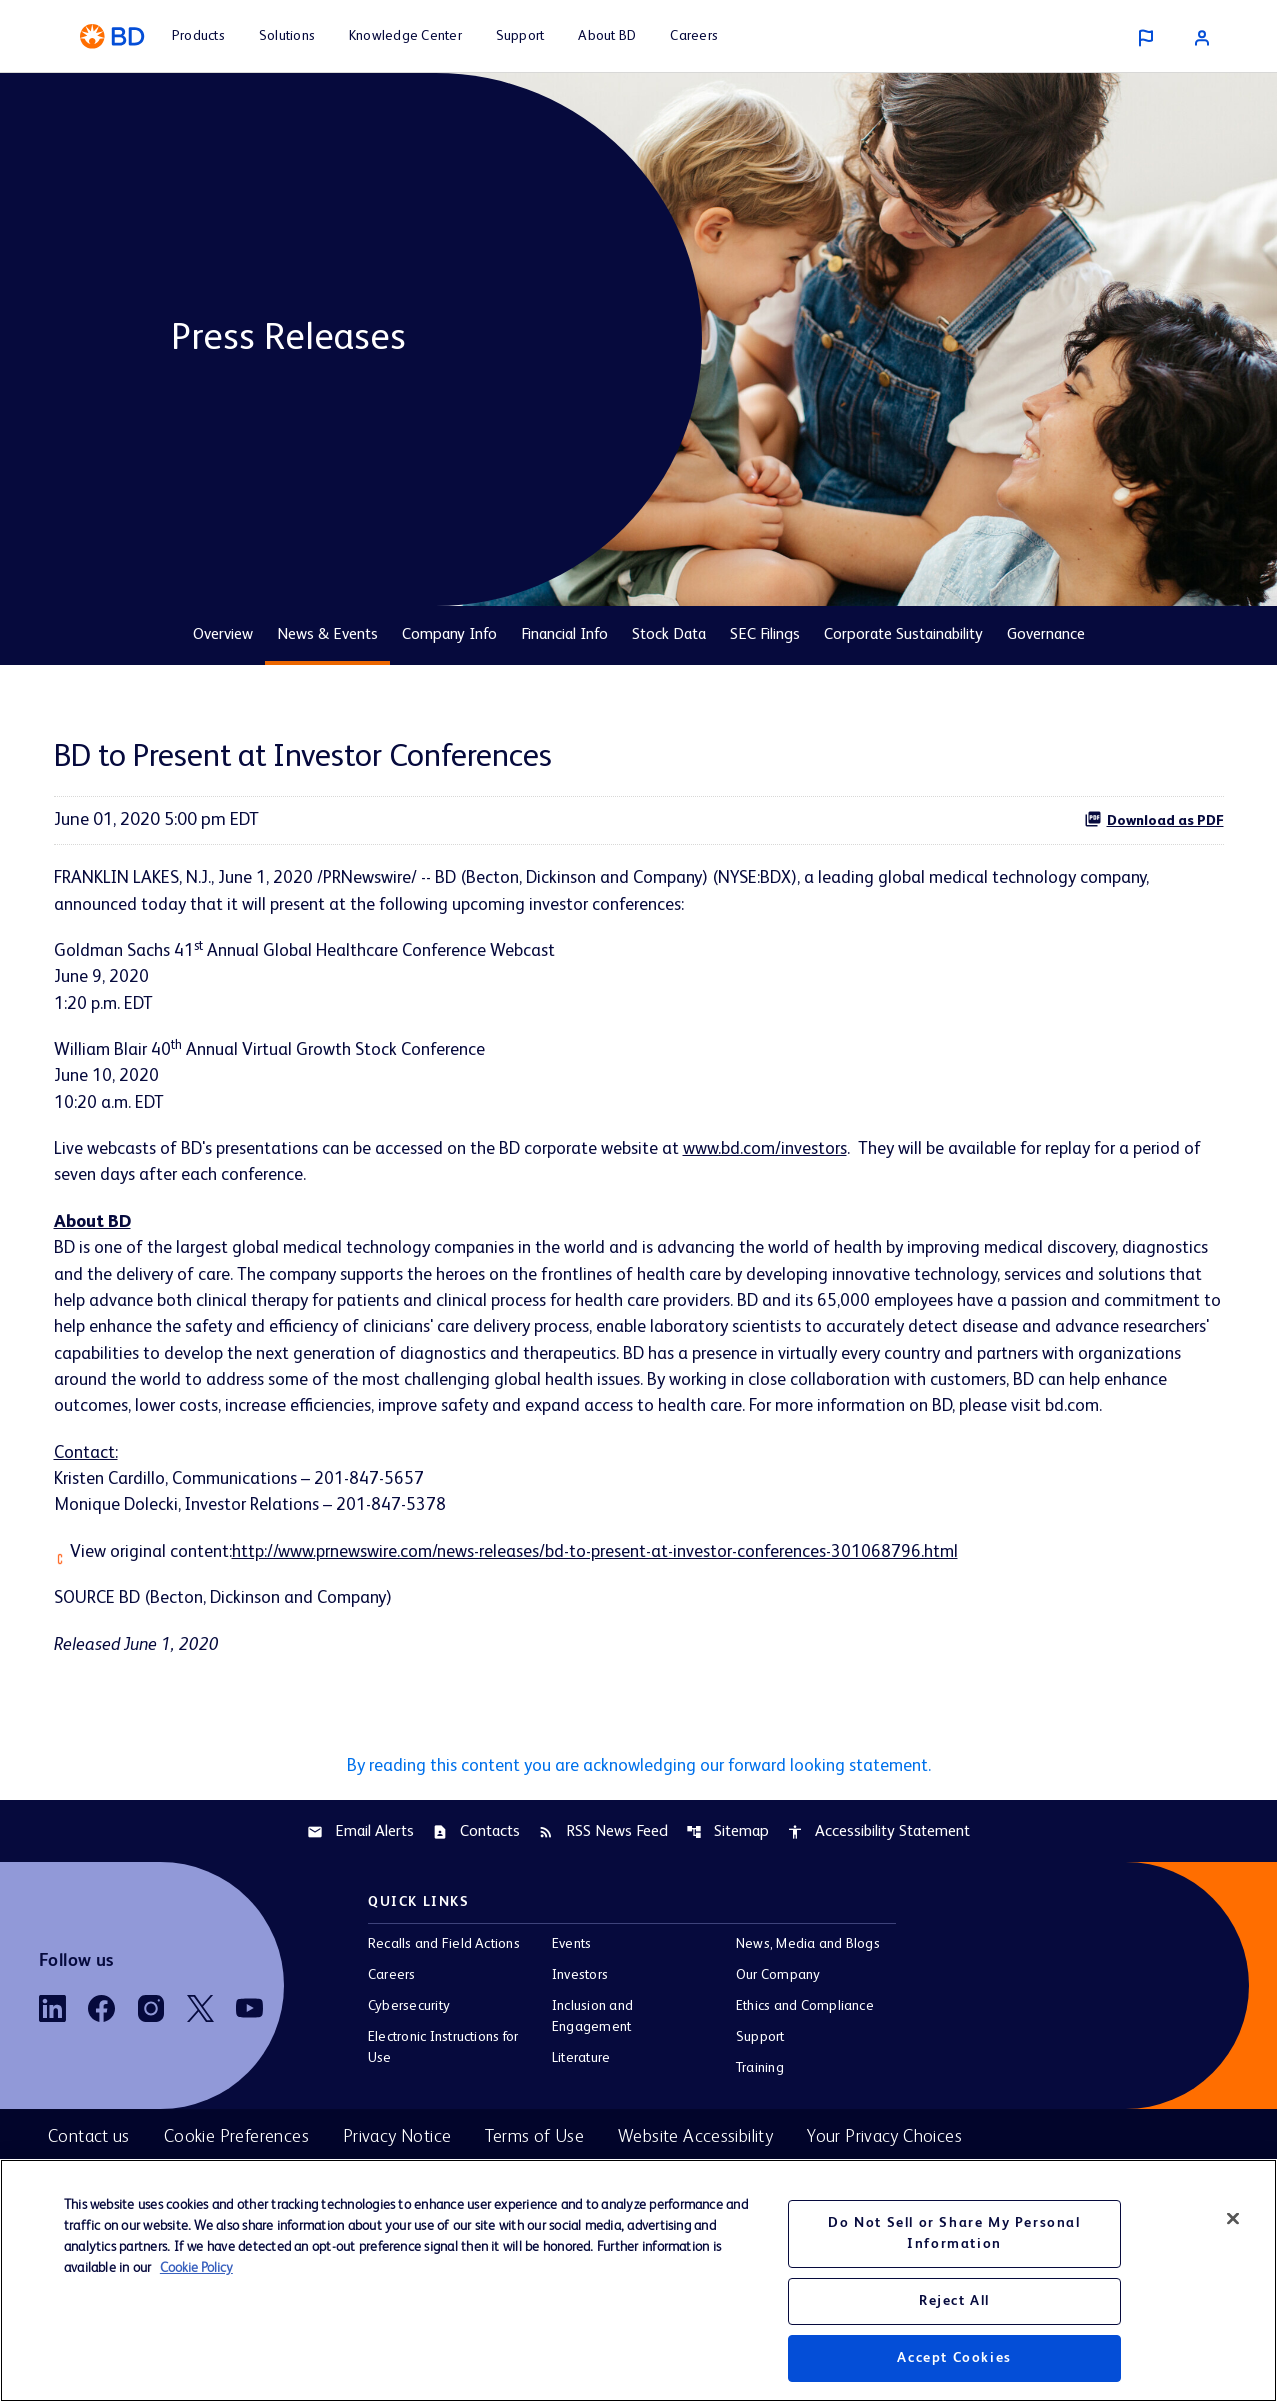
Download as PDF (1154, 819)
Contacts (476, 1874)
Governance (1046, 635)
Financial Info (564, 635)
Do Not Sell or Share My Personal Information (954, 2233)
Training (760, 2111)
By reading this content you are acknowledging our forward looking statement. (639, 1808)
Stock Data (669, 635)
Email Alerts (360, 1874)
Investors (580, 2018)
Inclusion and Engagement (592, 2059)
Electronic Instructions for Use (443, 2090)
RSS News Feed (603, 1874)
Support (760, 2080)
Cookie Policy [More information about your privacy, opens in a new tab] (196, 2268)
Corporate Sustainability (903, 635)
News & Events (327, 635)
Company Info (449, 635)
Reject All (954, 2301)
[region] (638, 2280)
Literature (581, 2101)
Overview (223, 635)
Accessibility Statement (878, 1874)
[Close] (1233, 2218)
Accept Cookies (954, 2358)
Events (571, 1987)
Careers (392, 2018)
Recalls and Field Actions (444, 1987)
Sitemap (727, 1874)
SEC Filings (765, 635)
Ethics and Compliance (805, 2049)
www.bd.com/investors (785, 1154)
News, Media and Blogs (808, 1987)
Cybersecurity (409, 2049)
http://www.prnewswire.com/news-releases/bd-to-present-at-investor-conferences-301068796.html (615, 1592)
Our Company (778, 2018)
